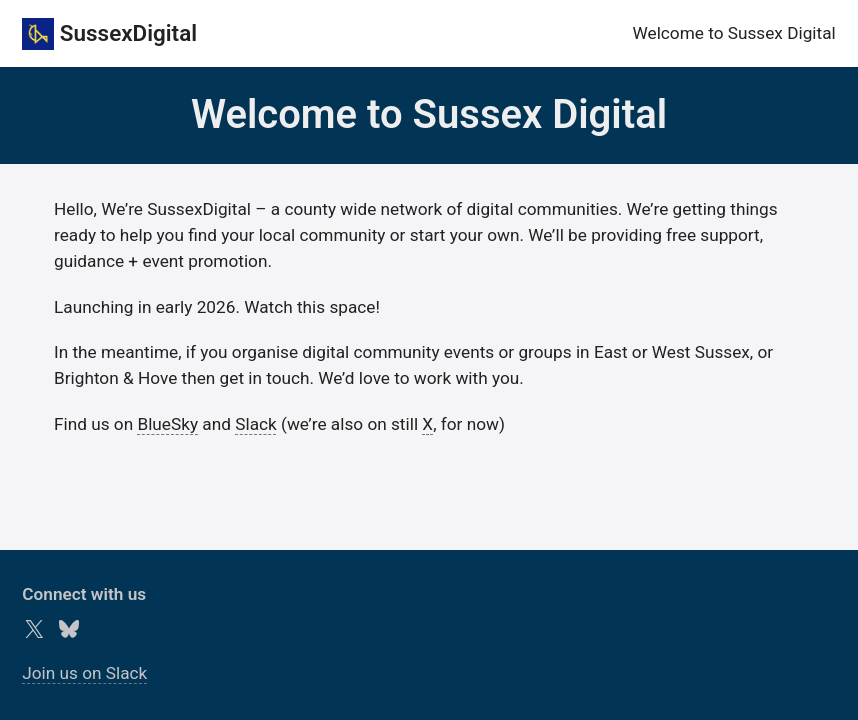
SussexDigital (128, 33)
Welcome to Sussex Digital (734, 33)
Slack (256, 424)
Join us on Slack (84, 673)
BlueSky (167, 424)
